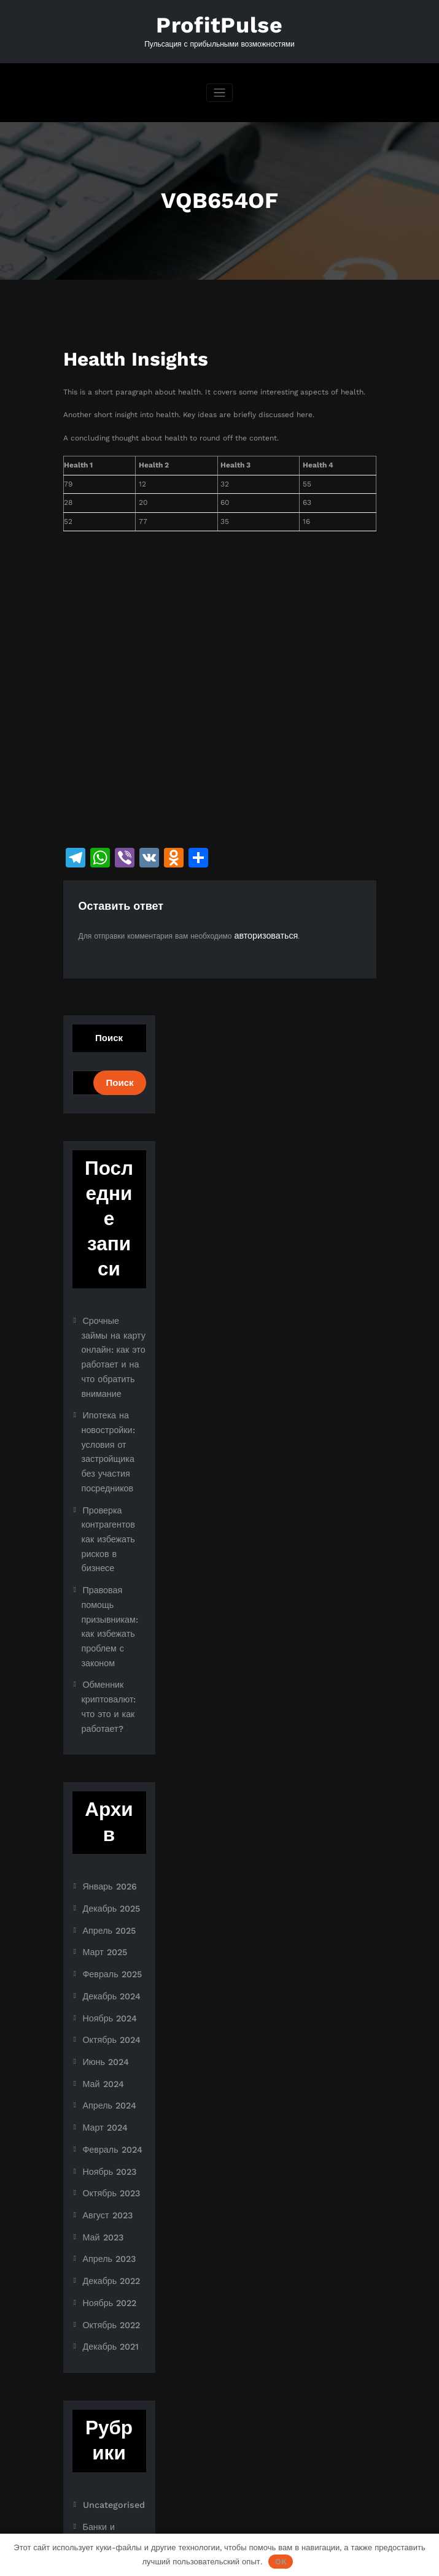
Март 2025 (102, 1825)
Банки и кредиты (112, 2353)
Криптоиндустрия (112, 2404)
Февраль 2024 (108, 2001)
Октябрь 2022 (107, 2158)
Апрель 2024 (105, 1962)
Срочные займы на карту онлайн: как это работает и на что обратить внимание (114, 1337)
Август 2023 (104, 2060)
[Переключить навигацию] (219, 88)
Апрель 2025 (105, 1806)
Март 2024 (102, 1982)
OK (281, 2561)
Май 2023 (100, 2079)
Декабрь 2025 (107, 1786)
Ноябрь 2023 (106, 2021)
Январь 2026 (105, 1767)
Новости (97, 2424)
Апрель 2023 (105, 2099)
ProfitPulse (219, 23)
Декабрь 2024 (107, 1864)
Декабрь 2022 (107, 2119)
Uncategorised (108, 2333)
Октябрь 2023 (107, 2041)
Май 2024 (100, 1943)
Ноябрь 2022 (106, 2138)
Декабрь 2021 (107, 2178)
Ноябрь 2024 (106, 1884)
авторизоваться (261, 930)
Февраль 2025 (108, 1845)
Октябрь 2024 (107, 1903)
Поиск (109, 1031)
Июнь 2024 (102, 1923)
